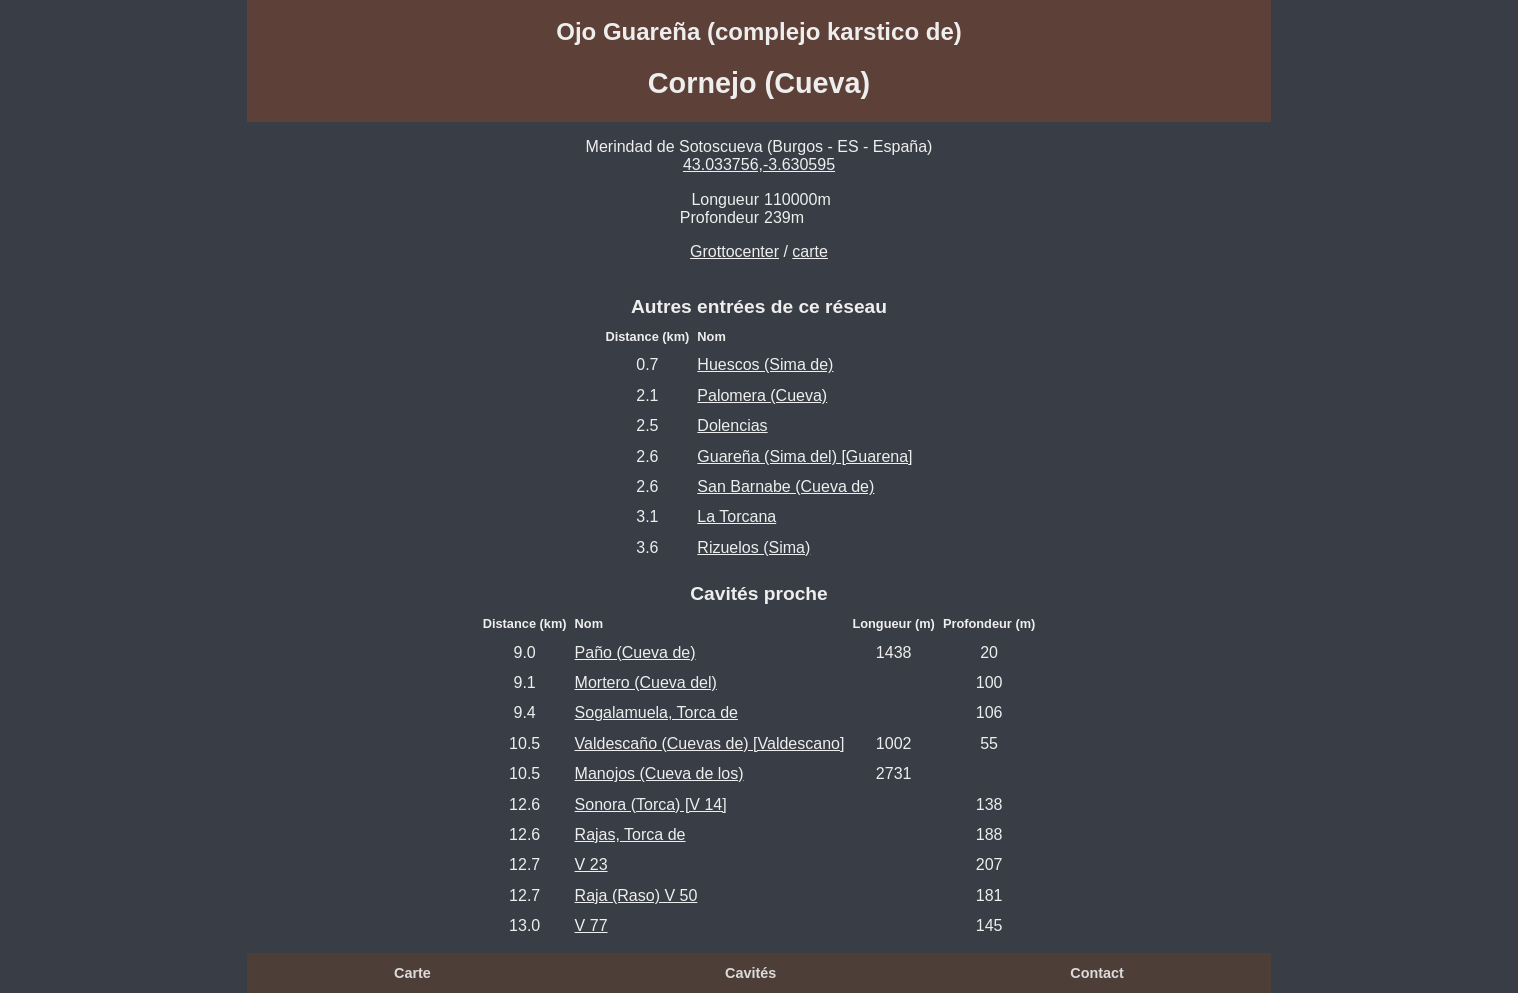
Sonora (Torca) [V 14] (651, 804)
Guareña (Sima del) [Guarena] (804, 456)
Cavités (750, 973)
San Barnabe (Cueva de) (785, 486)
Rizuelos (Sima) (753, 547)
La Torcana (736, 516)
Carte (412, 973)
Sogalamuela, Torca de (656, 712)
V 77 (591, 925)
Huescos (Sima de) (765, 364)
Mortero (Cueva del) (646, 682)
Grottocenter (734, 251)
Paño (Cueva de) (635, 652)
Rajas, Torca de (630, 834)
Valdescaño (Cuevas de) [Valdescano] (710, 743)
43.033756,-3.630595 (759, 164)
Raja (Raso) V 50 (636, 895)
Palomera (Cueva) (762, 395)
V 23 (591, 864)
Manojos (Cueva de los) (659, 773)
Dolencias (732, 425)
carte (810, 251)
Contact (1097, 973)
